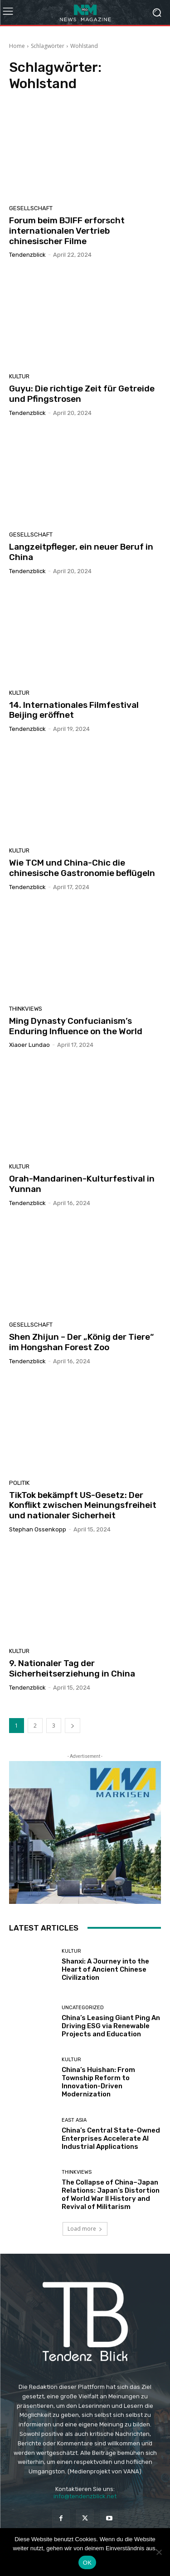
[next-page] (72, 1725)
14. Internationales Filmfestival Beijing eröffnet (74, 710)
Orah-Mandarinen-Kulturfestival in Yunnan (82, 1183)
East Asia (74, 2120)
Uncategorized (83, 2007)
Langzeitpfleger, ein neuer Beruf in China (81, 552)
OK (87, 2562)
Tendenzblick (27, 254)
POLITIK (19, 1483)
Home (17, 46)
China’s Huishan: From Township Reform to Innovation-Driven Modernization (98, 2082)
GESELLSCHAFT (31, 208)
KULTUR (19, 376)
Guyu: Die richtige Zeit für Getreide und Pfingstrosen (82, 393)
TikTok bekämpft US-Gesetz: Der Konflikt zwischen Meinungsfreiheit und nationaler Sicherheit (82, 1505)
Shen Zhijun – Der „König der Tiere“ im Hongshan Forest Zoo (81, 1342)
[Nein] (158, 2552)
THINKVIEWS (25, 1009)
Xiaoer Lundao (29, 1044)
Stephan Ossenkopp (37, 1529)
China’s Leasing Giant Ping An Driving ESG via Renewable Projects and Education (111, 2026)
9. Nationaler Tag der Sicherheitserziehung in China (72, 1668)
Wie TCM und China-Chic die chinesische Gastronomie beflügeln (82, 867)
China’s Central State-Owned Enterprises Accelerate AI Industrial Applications (111, 2138)
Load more (85, 2228)
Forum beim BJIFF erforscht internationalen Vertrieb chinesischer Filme (67, 230)
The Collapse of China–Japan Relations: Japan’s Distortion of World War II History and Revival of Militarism (111, 2194)
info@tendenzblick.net (85, 2496)
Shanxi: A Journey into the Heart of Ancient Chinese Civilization (105, 1969)
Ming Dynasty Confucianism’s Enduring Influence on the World (75, 1026)
